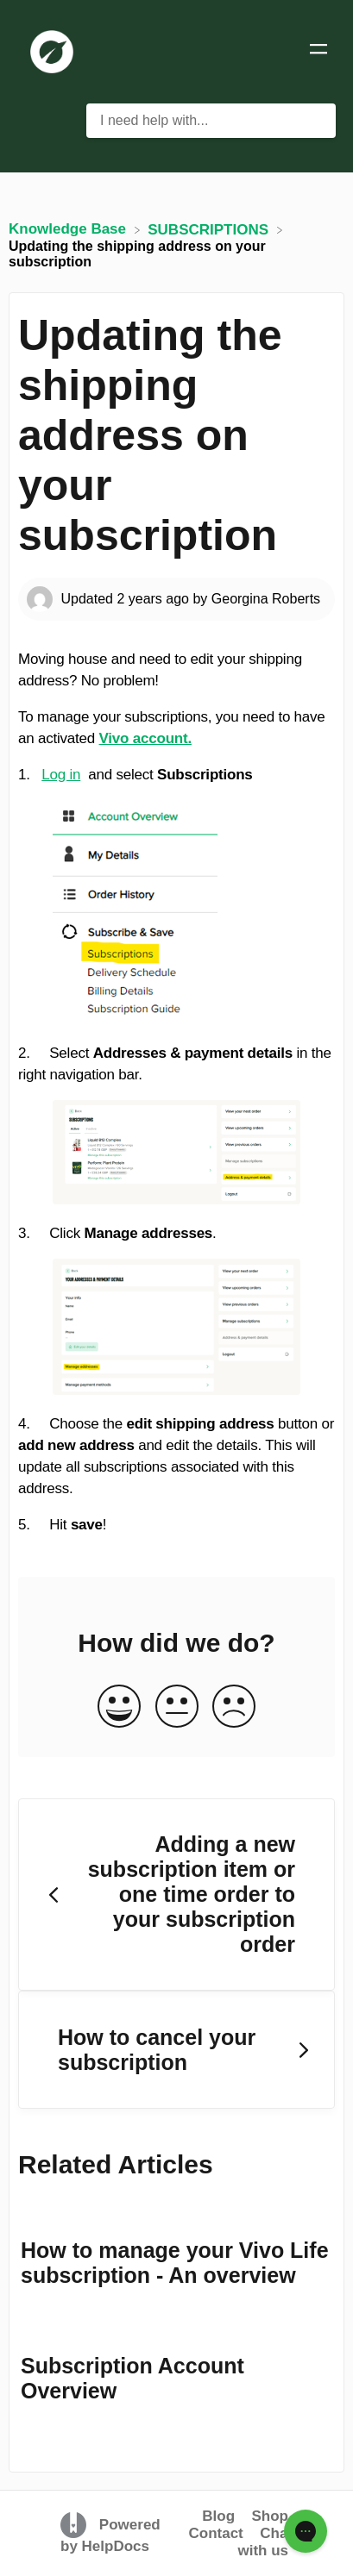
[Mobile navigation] (318, 51)
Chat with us (265, 2542)
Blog (218, 2516)
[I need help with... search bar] (211, 120)
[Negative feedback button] (234, 1707)
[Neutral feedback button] (177, 1707)
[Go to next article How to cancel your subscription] (176, 2050)
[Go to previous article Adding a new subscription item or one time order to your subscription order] (176, 1894)
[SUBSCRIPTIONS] (210, 229)
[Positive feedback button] (119, 1707)
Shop (270, 2516)
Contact (215, 2533)
